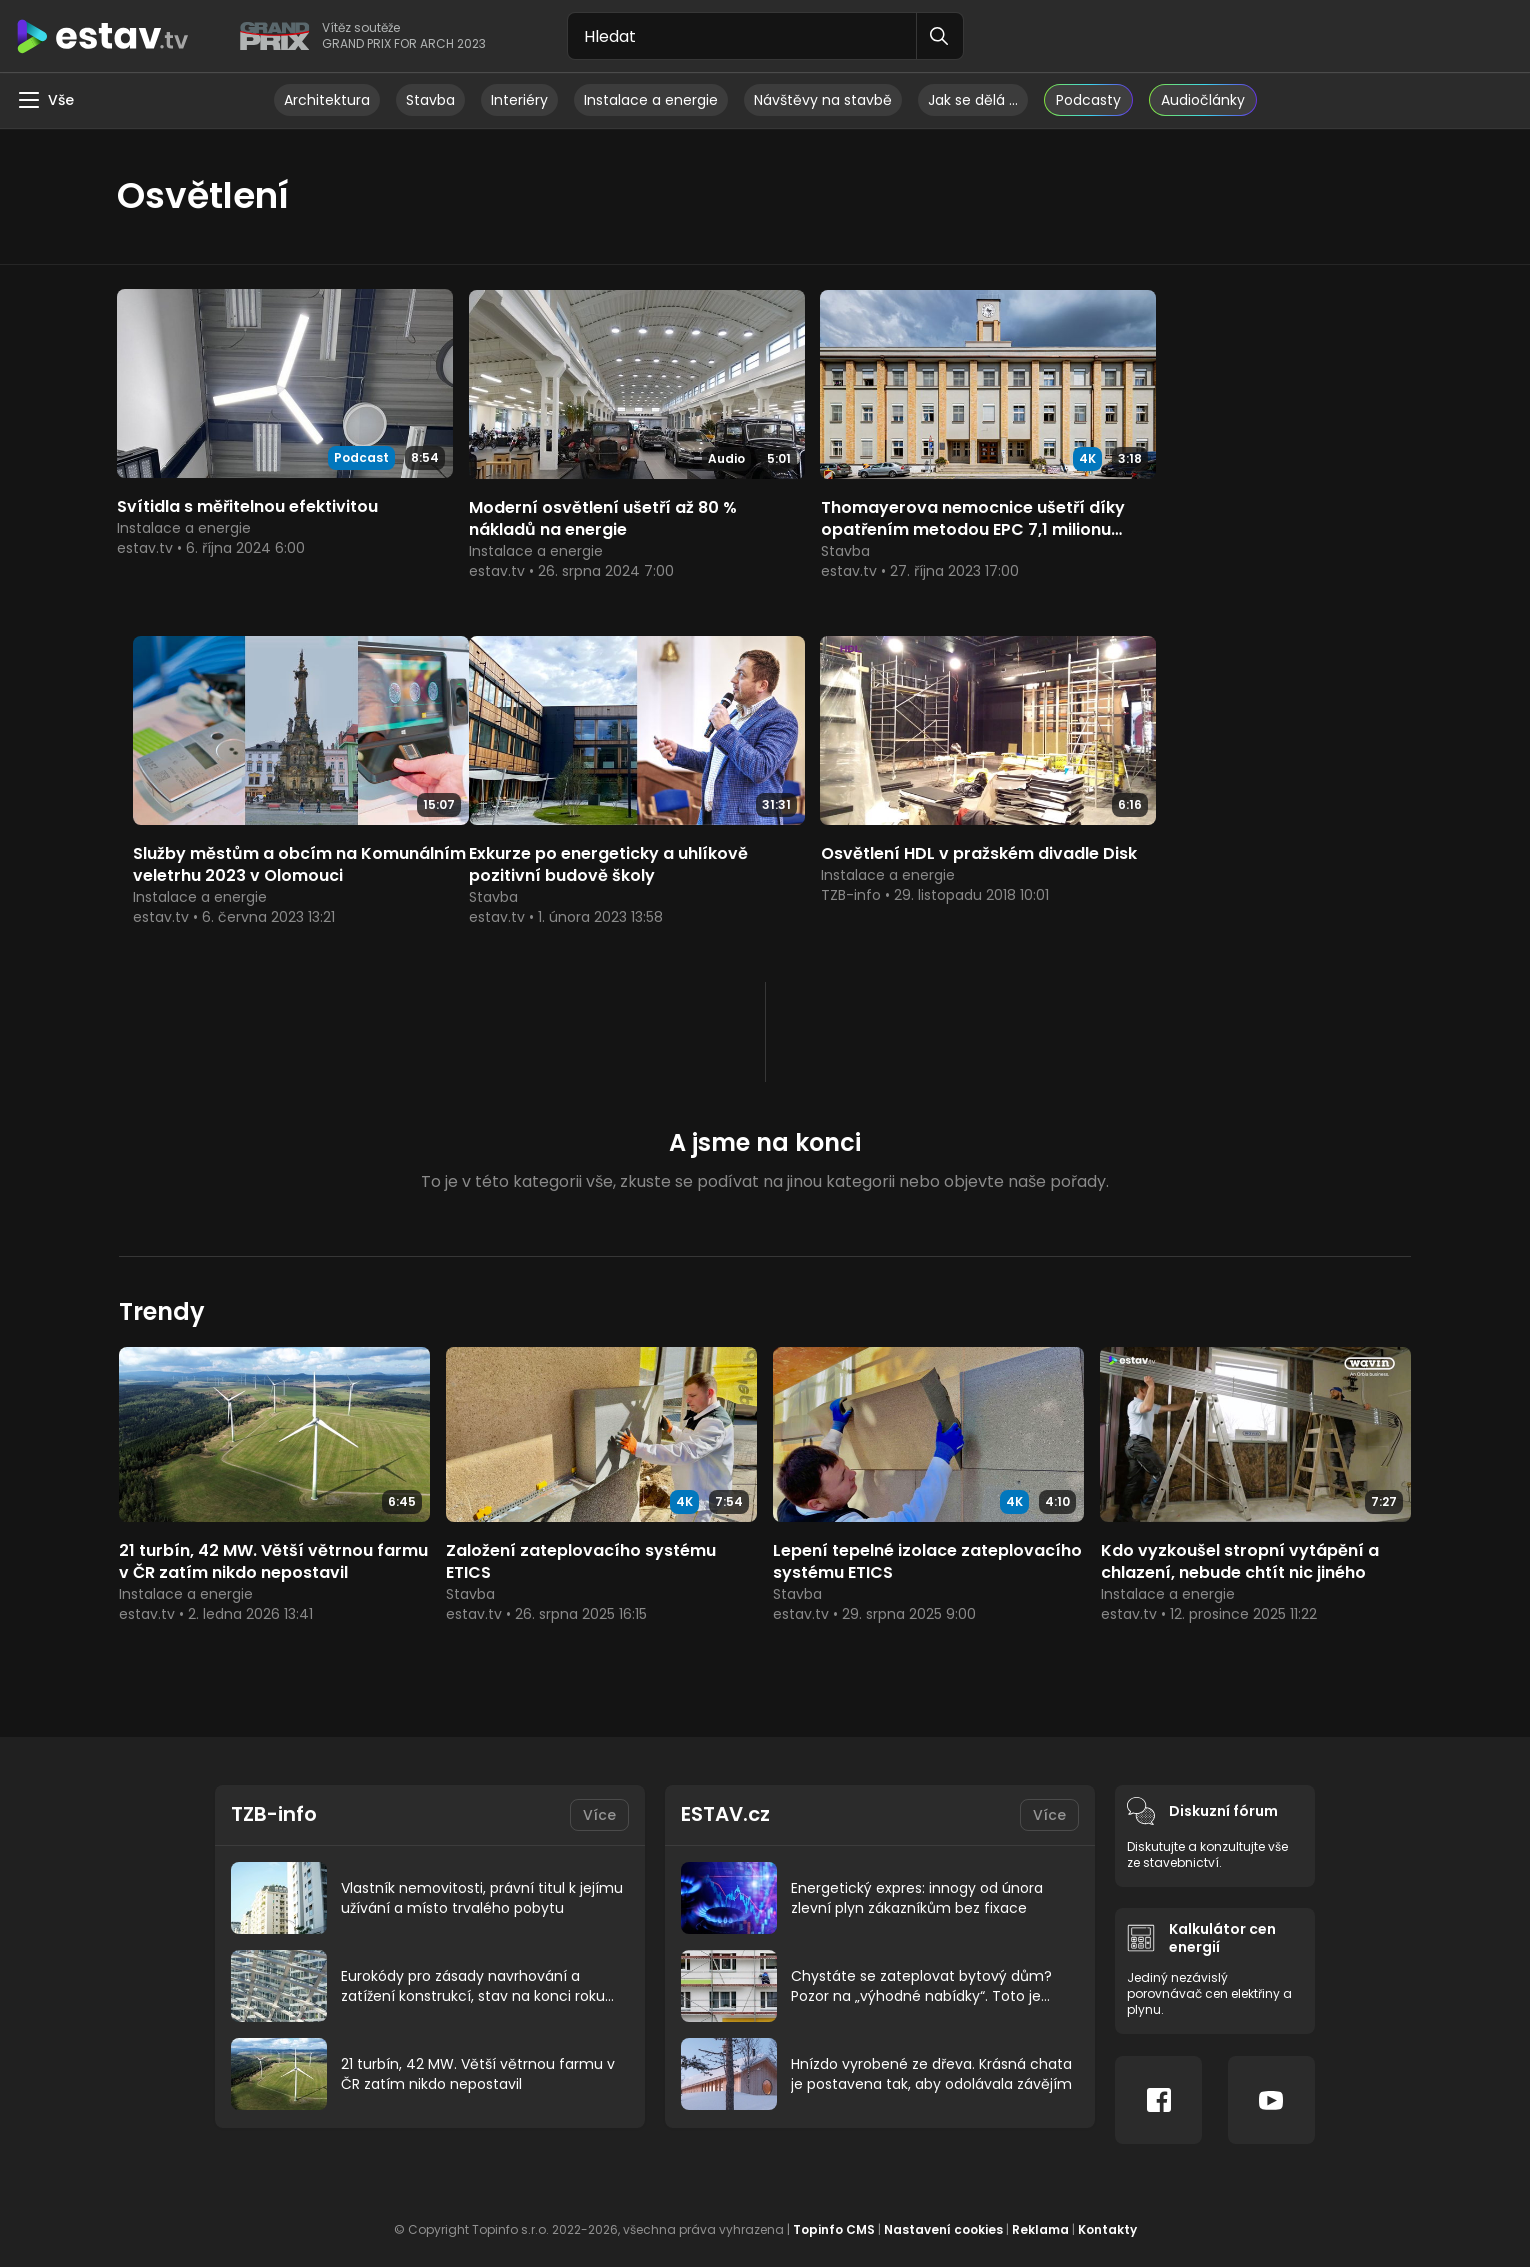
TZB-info (274, 1791)
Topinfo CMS (834, 2206)
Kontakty (1107, 2206)
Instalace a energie (651, 100)
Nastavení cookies (943, 2206)
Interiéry (519, 100)
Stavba (430, 100)
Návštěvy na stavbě (823, 100)
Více (599, 1791)
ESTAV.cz (725, 1791)
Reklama (1040, 2206)
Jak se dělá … (973, 100)
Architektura (327, 100)
